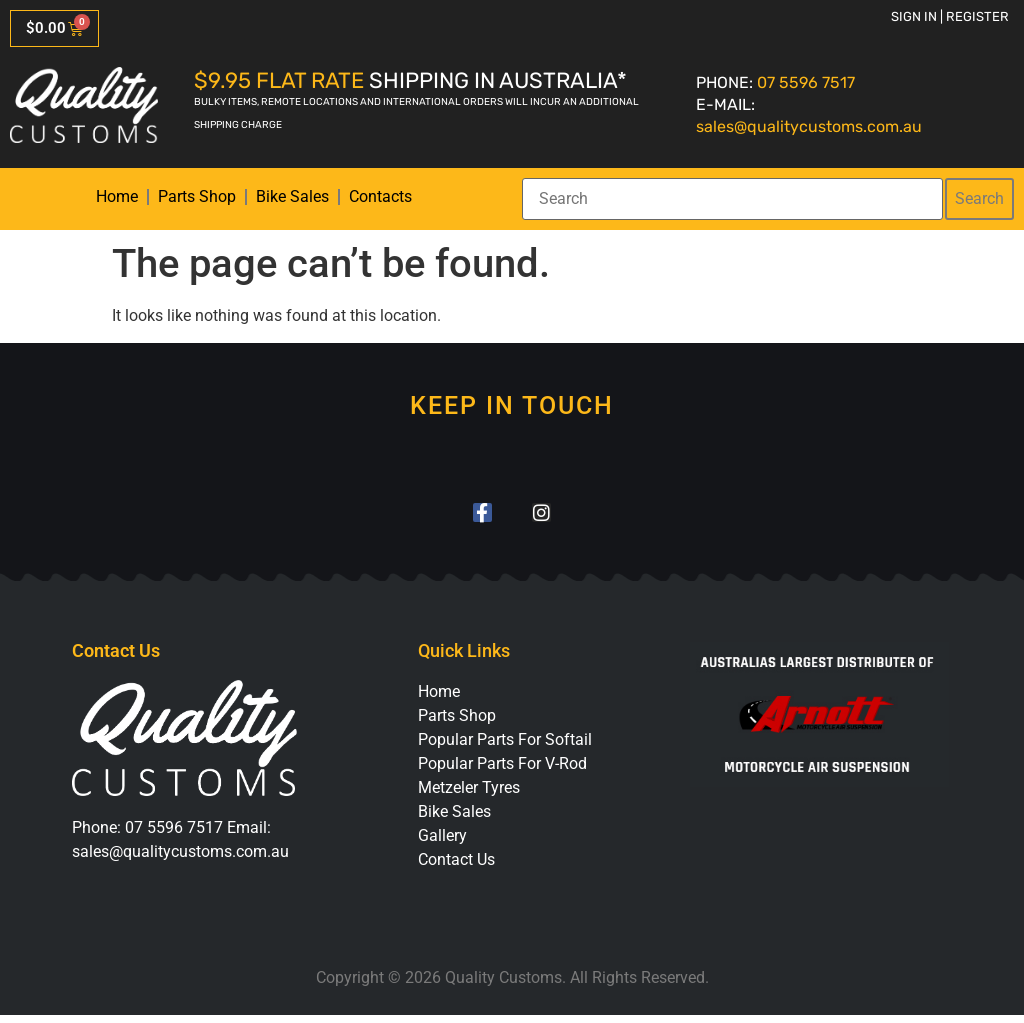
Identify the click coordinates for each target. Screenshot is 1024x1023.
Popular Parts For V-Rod (502, 771)
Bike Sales (292, 196)
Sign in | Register (950, 16)
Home (117, 196)
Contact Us (456, 867)
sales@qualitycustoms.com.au (809, 126)
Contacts (380, 196)
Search (979, 198)
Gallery (442, 843)
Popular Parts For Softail (505, 747)
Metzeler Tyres (469, 795)
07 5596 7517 (806, 82)
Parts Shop (197, 196)
